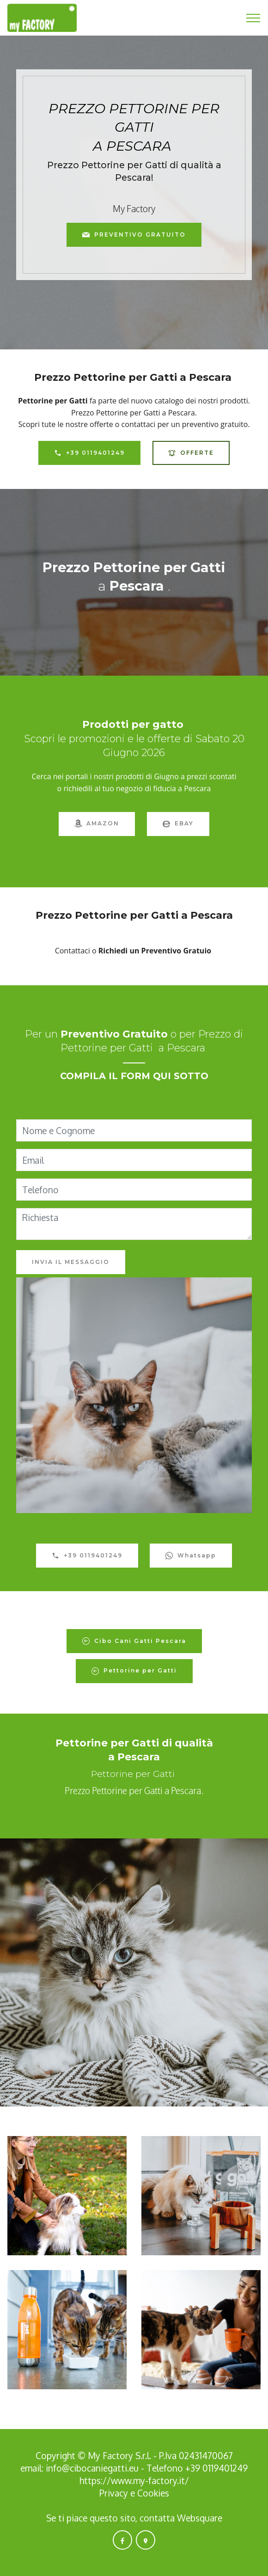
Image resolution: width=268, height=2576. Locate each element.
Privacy (114, 2493)
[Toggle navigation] (253, 18)
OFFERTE (191, 453)
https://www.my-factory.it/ (134, 2480)
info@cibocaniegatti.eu (92, 2468)
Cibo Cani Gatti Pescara (134, 1641)
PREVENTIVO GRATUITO (134, 234)
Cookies (153, 2493)
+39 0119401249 (89, 453)
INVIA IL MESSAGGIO (71, 1261)
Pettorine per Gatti (134, 1670)
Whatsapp (190, 1555)
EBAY (178, 823)
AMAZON (96, 823)
